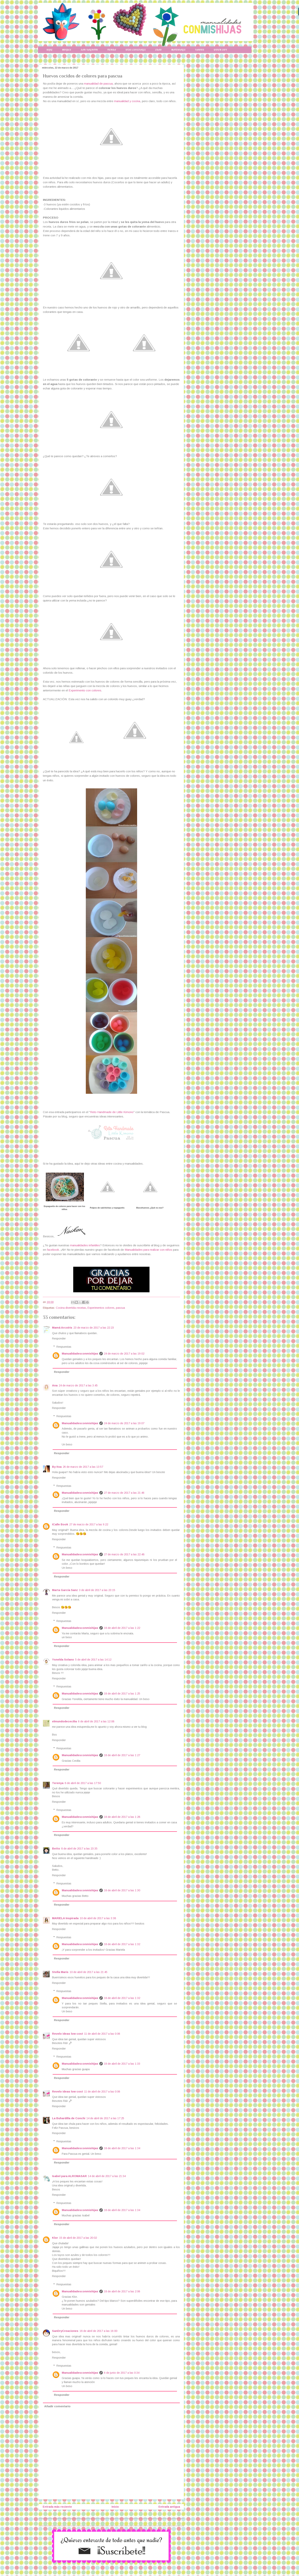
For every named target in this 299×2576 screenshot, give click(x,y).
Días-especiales (135, 49)
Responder (59, 1338)
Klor (55, 2237)
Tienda (111, 49)
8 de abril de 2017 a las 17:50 (83, 1783)
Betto (56, 1848)
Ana (55, 1385)
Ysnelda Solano (63, 1659)
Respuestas (63, 1346)
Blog (49, 49)
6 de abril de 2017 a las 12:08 (96, 1721)
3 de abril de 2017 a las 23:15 (97, 1590)
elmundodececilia (64, 1721)
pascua (120, 1307)
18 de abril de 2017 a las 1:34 (122, 2148)
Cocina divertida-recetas (71, 1307)
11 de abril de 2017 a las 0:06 (102, 2033)
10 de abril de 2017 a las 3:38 (98, 1918)
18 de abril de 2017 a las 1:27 (122, 1755)
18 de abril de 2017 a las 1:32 (122, 1944)
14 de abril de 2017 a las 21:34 (107, 2176)
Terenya (57, 1783)
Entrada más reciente (57, 2506)
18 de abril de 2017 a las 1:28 (122, 1816)
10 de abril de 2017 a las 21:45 (88, 1972)
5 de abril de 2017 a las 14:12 (93, 1659)
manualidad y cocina (127, 101)
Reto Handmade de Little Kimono (111, 1112)
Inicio (115, 2506)
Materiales (178, 49)
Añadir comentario (57, 2406)
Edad (158, 49)
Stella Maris (60, 1972)
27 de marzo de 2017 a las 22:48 (124, 1554)
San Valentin (89, 49)
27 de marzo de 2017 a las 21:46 (124, 1492)
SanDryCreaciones (65, 2330)
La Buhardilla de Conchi (68, 2118)
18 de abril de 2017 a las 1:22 (122, 1627)
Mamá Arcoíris (62, 1327)
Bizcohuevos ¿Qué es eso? (149, 1208)
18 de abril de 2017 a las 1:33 (122, 2063)
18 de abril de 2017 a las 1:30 (122, 1890)
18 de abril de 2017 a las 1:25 (122, 1693)
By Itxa (57, 1466)
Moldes (66, 49)
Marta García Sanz (65, 1590)
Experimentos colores (101, 1307)
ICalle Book (60, 1524)
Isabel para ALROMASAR (69, 2176)
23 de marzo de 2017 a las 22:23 (93, 1327)
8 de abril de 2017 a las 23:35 (79, 1848)
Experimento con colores (85, 690)
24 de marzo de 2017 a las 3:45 (78, 1385)
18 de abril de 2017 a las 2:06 (122, 2291)
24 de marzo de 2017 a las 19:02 (124, 1353)
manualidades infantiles (85, 1245)
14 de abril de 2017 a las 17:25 (105, 2118)
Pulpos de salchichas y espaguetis (107, 1208)
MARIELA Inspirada (65, 1918)
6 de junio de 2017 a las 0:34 (121, 2372)
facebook (53, 1249)
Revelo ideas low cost (67, 2033)
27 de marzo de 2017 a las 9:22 (88, 1524)
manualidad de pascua (98, 83)
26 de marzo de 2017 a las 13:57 (83, 1466)
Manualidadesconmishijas (80, 1353)
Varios (199, 49)
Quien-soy (220, 49)
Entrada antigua (169, 2506)
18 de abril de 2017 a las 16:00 (98, 2330)
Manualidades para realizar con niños (148, 1249)
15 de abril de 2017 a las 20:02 (78, 2237)
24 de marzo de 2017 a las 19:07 (124, 1423)
